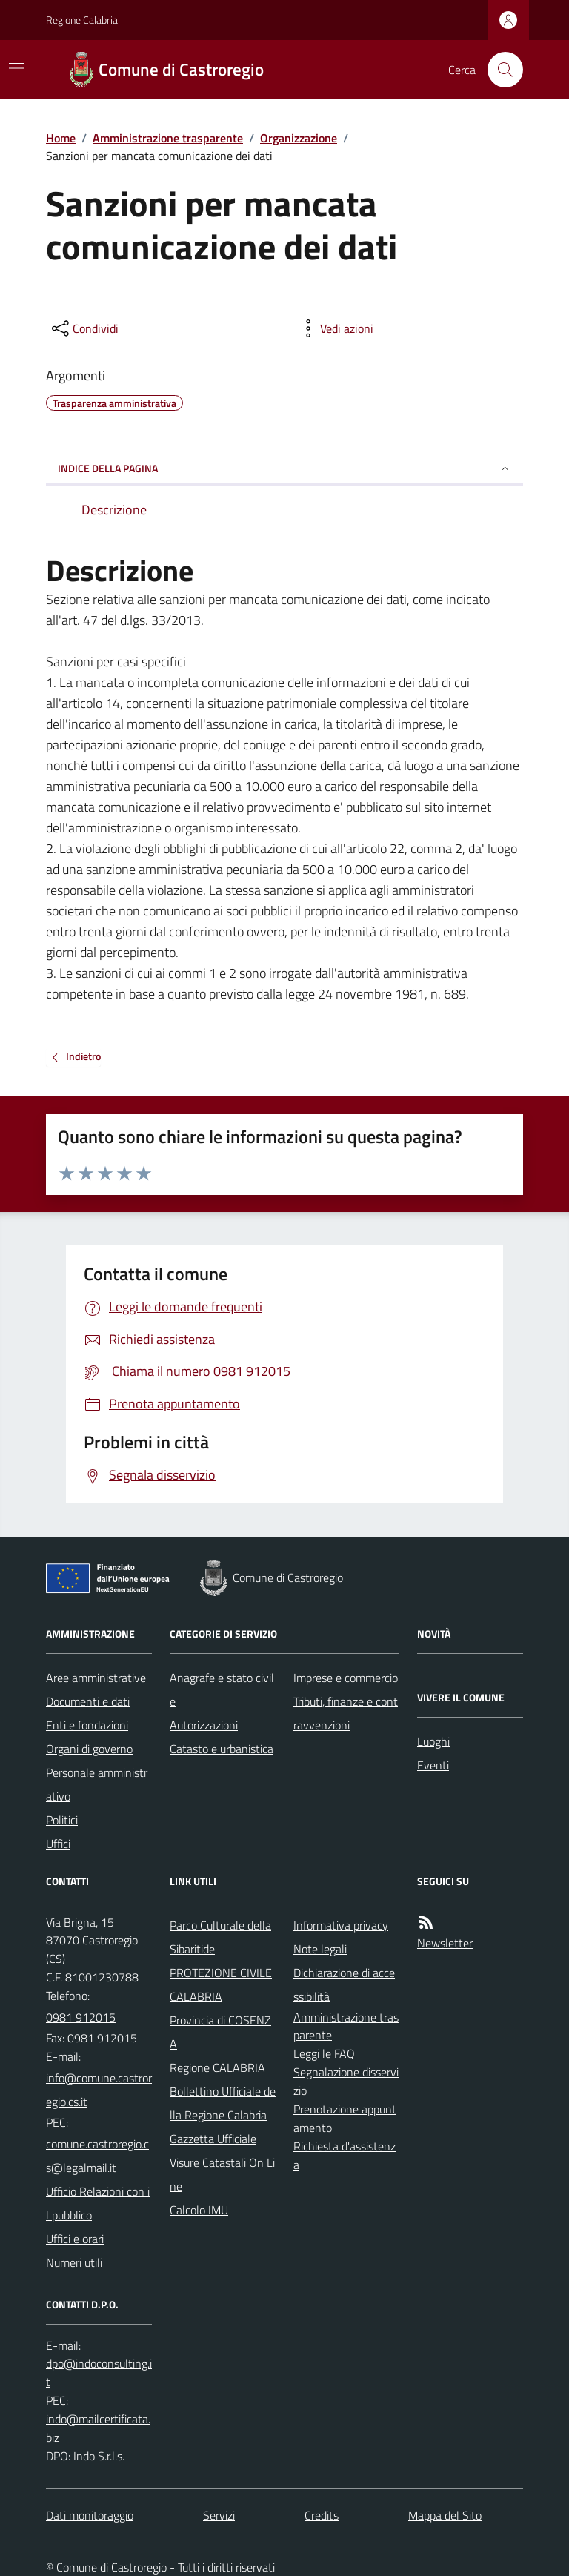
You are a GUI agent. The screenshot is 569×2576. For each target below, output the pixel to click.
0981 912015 (81, 2017)
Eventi (433, 1765)
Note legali (320, 1949)
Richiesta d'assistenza (344, 2155)
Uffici (58, 1843)
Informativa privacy (340, 1925)
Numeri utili (74, 2262)
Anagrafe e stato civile (222, 1689)
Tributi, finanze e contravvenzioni (345, 1713)
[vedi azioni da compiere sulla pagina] (334, 328)
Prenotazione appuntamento (344, 2118)
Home (61, 138)
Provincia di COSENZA (220, 2032)
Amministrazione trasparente (168, 138)
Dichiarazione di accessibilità (344, 1984)
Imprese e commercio (345, 1677)
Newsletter (445, 1943)
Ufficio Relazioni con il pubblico (98, 2203)
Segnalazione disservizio (346, 2081)
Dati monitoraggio (89, 2515)
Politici (62, 1820)
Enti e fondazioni (87, 1725)
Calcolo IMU (199, 2210)
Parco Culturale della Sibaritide (220, 1937)
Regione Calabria (82, 19)
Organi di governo (89, 1749)
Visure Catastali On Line (222, 2174)
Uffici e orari (75, 2239)
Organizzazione (298, 138)
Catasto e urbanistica (221, 1749)
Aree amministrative (96, 1677)
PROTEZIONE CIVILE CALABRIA (221, 1984)
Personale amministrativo (96, 1784)
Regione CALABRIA (217, 2067)
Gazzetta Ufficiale (213, 2139)
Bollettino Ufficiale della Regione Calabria (223, 2103)
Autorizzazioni (204, 1725)
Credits (322, 2515)
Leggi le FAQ (324, 2053)
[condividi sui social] (84, 328)
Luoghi (433, 1741)
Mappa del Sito (445, 2515)
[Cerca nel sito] (499, 69)
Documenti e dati (88, 1701)
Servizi (219, 2515)
